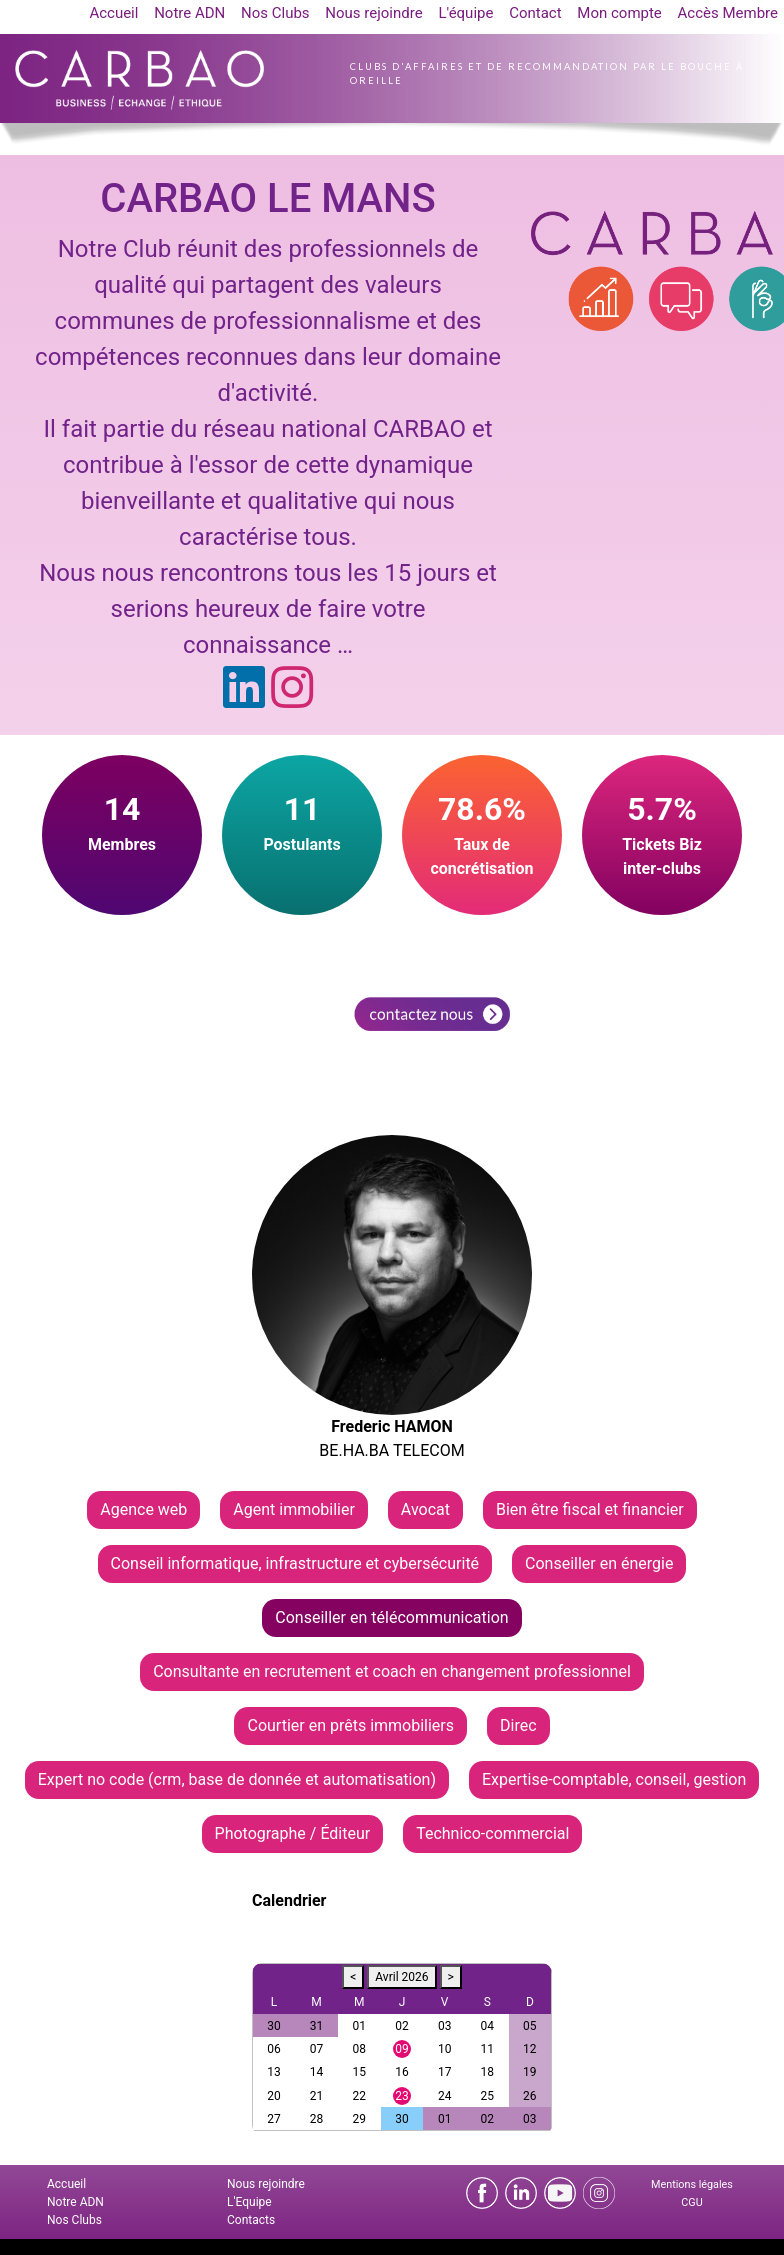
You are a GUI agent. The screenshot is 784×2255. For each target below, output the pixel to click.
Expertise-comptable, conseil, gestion (614, 1779)
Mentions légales (692, 2184)
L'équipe (465, 13)
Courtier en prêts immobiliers (350, 1725)
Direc (518, 1725)
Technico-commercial (492, 1833)
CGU (691, 2202)
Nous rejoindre (373, 13)
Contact (535, 13)
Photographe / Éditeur (293, 1833)
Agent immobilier (294, 1509)
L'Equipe (249, 2202)
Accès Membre (728, 13)
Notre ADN (189, 13)
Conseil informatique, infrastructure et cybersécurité (295, 1563)
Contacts (251, 2220)
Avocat (425, 1509)
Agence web (143, 1509)
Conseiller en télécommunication (391, 1617)
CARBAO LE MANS (267, 198)
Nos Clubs (275, 13)
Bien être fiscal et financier (590, 1509)
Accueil (113, 13)
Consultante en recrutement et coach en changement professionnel (392, 1671)
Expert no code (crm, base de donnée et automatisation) (237, 1779)
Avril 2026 (401, 1977)
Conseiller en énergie (599, 1563)
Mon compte (619, 13)
